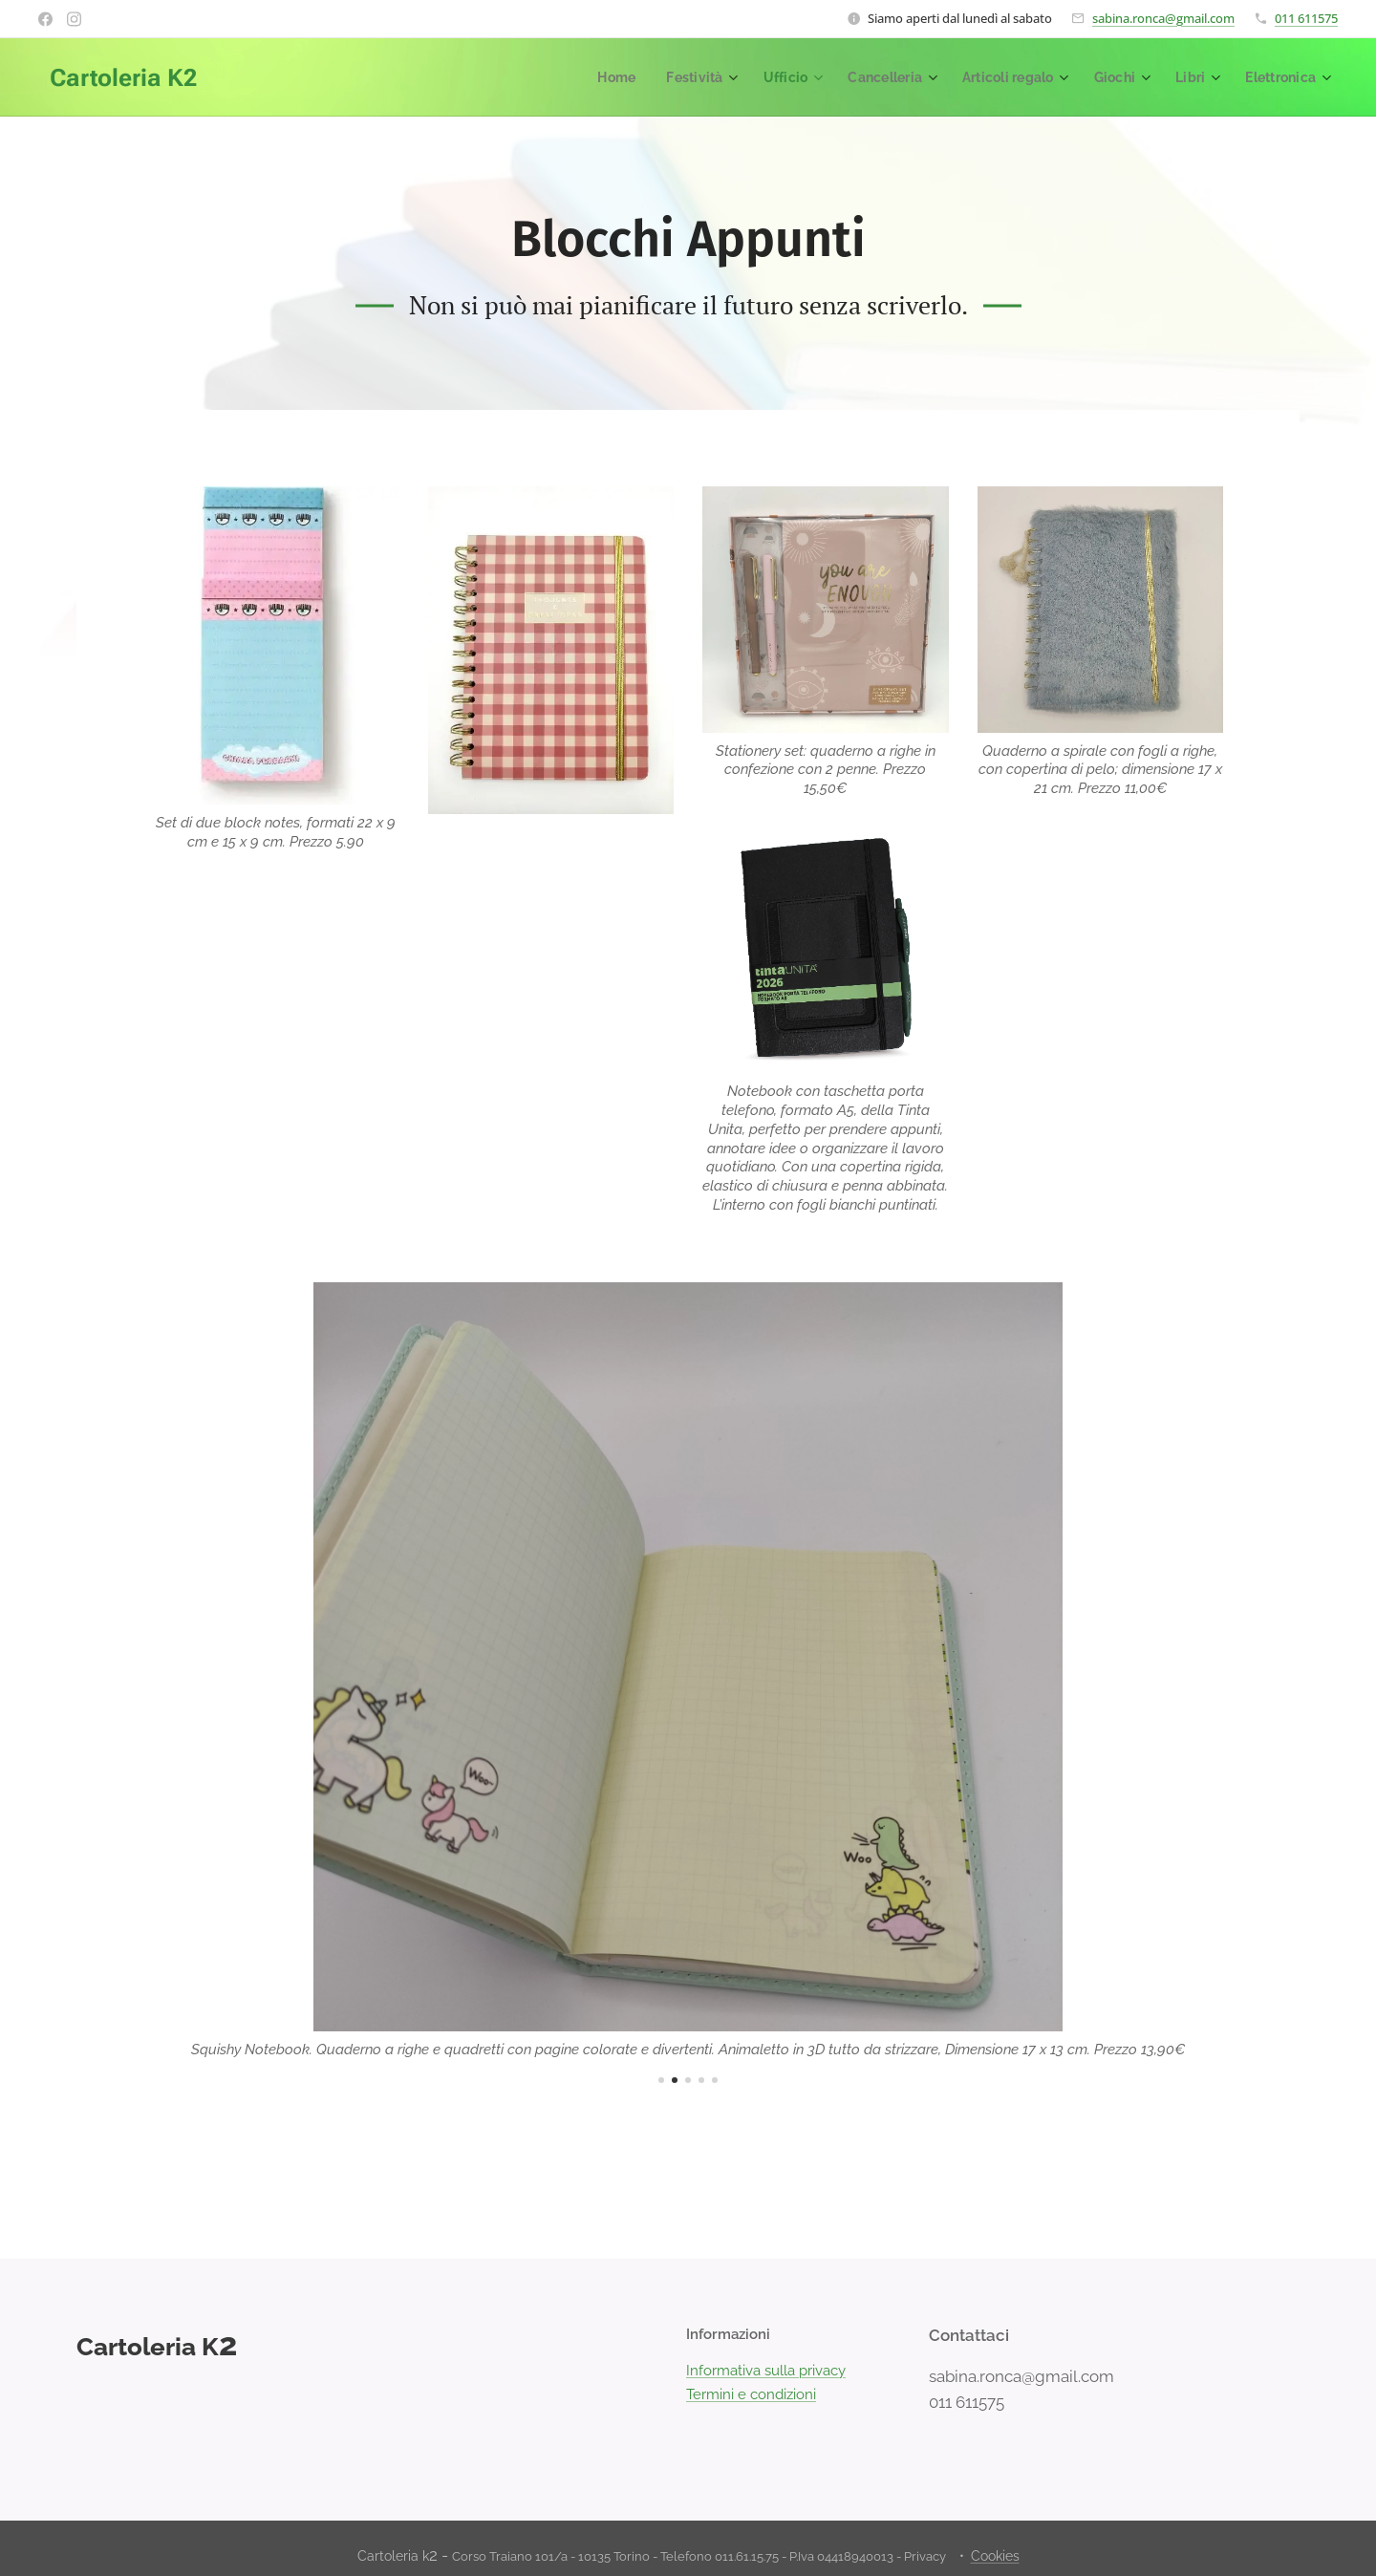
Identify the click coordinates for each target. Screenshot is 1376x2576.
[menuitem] (593, 77)
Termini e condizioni (751, 2394)
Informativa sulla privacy (766, 2371)
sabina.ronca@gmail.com (1163, 18)
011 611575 (1306, 18)
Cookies (995, 2556)
